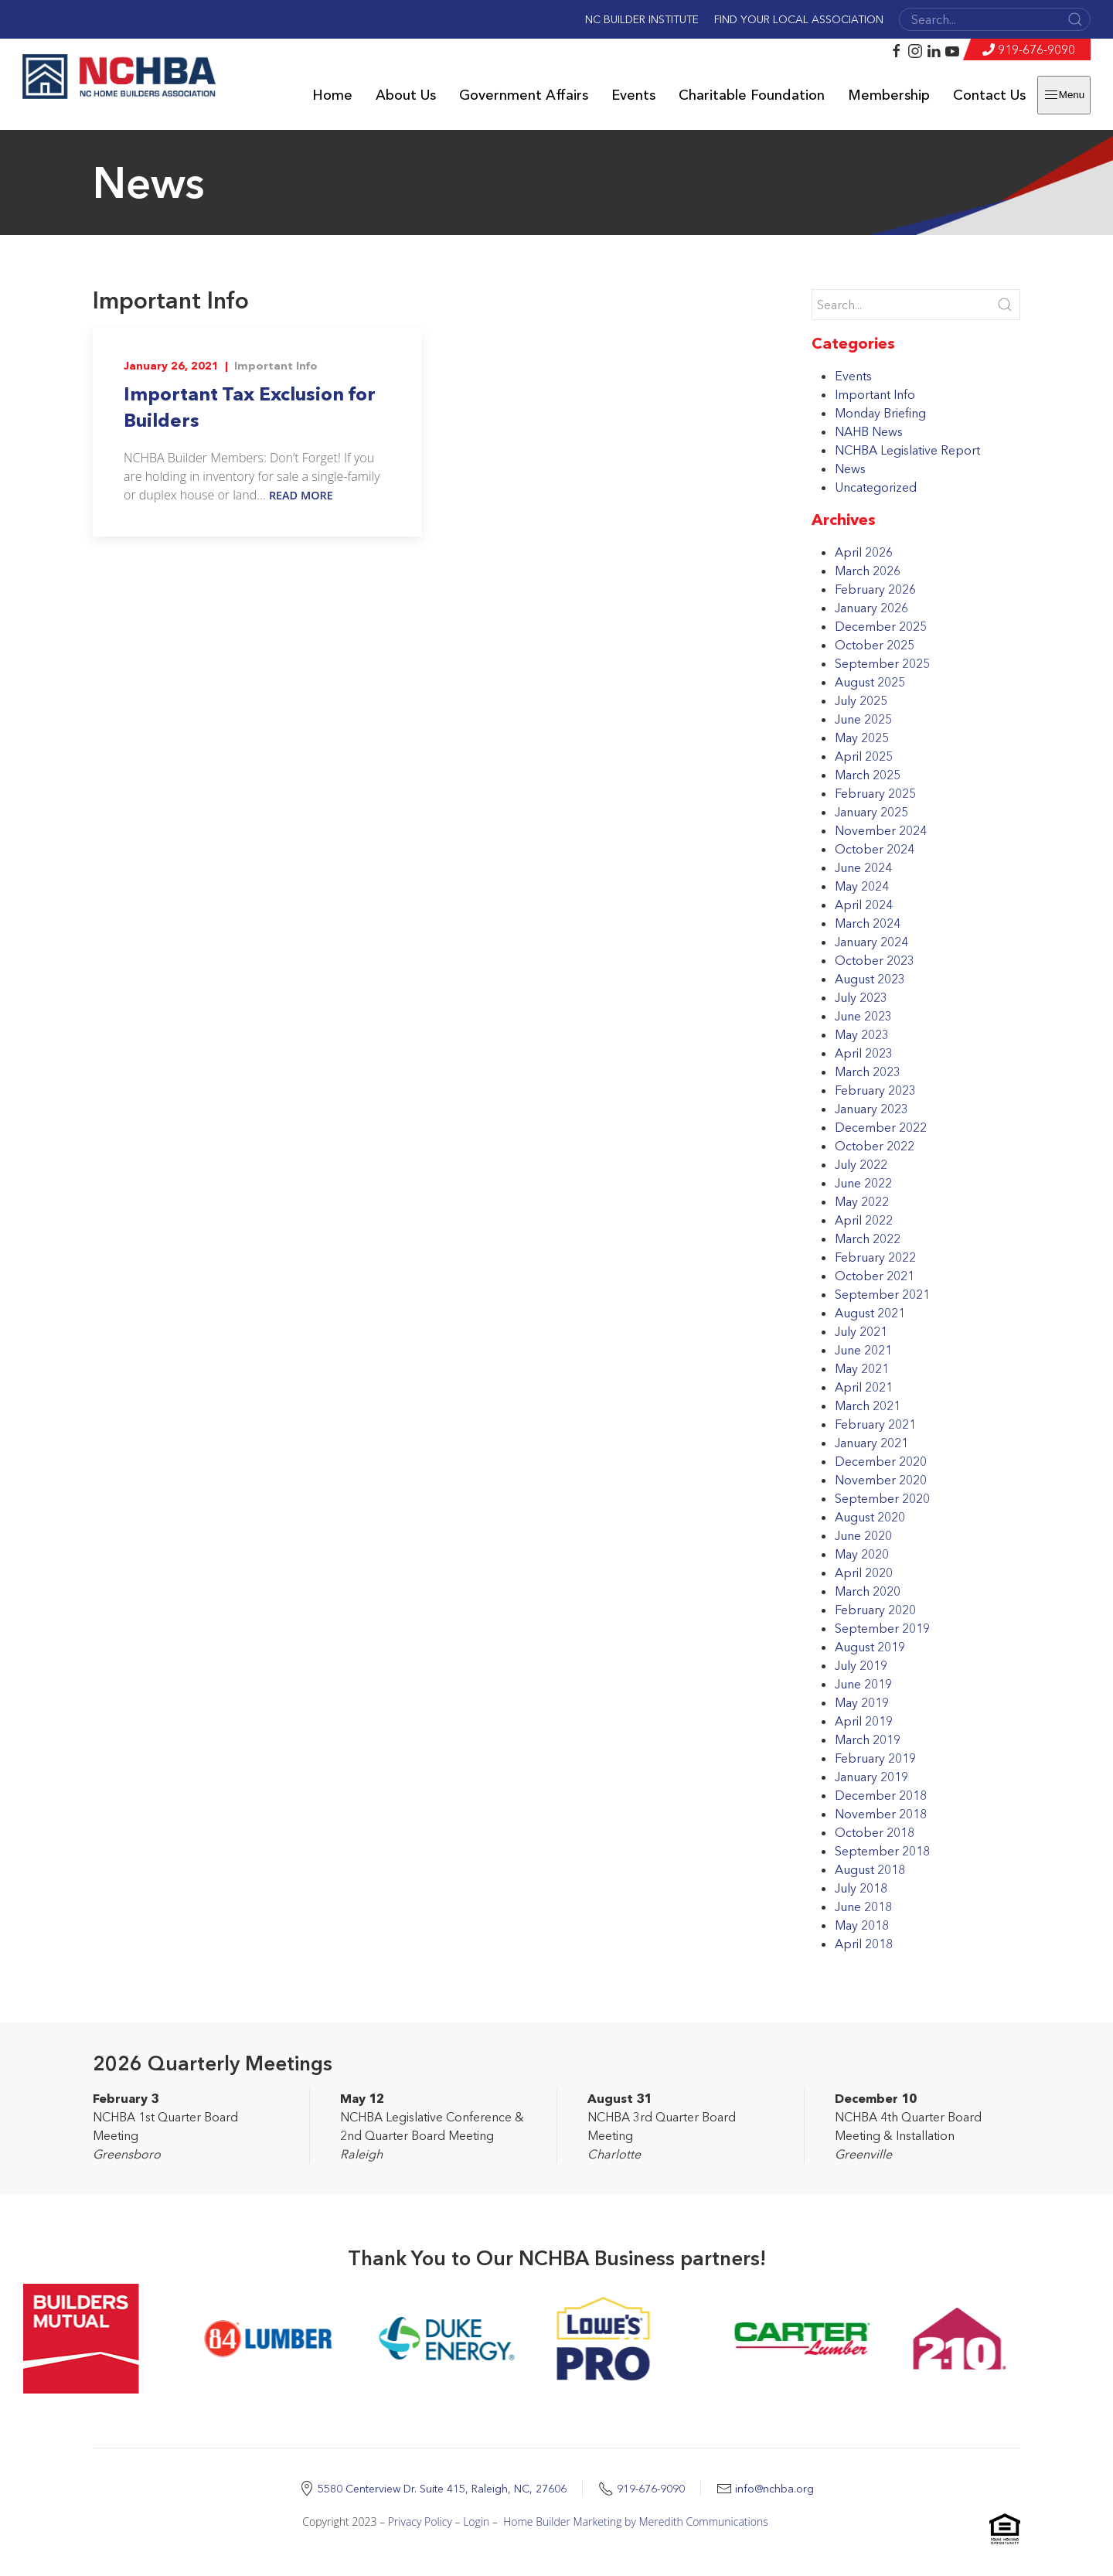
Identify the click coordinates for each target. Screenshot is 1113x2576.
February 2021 (875, 1424)
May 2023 (862, 1034)
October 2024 (874, 849)
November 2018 (881, 1813)
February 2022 (875, 1257)
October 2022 (874, 1145)
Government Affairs (523, 95)
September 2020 (882, 1498)
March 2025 (867, 774)
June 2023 (863, 1016)
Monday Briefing (880, 413)
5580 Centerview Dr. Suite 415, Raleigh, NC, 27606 (442, 2489)
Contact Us (989, 95)
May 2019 (862, 1702)
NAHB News (869, 431)
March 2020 (867, 1591)
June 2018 (863, 1906)
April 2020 (864, 1572)
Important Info (276, 366)
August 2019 (870, 1646)
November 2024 (881, 830)
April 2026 (864, 552)
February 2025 (875, 793)
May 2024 (862, 886)
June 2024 (863, 867)
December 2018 (881, 1795)
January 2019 (871, 1776)
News (850, 468)
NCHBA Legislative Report (907, 450)
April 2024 (864, 904)
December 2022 (881, 1127)
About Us (406, 95)
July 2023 (861, 997)
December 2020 (881, 1461)
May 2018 (862, 1925)
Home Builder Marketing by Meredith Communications (635, 2521)
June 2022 (863, 1183)
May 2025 (862, 737)
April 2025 (864, 756)
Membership (889, 95)
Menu (1063, 95)
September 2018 (882, 1851)
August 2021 (870, 1312)
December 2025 (881, 626)
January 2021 (871, 1442)
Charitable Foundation (752, 95)
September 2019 (882, 1628)
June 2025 (863, 719)
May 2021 (862, 1368)
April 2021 (864, 1387)
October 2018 (874, 1832)
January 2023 (871, 1108)
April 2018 (864, 1943)
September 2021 (882, 1294)
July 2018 (861, 1888)
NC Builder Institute (642, 19)
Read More (301, 495)
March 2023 (867, 1071)
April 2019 (864, 1721)
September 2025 (882, 663)
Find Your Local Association (798, 19)
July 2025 (861, 700)
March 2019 (867, 1739)
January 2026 (871, 607)
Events (633, 95)
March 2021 (867, 1405)
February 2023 (875, 1090)
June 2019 (863, 1684)
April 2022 (864, 1220)
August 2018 (870, 1869)
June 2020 (863, 1535)
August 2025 (870, 682)
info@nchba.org (774, 2489)
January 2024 (871, 941)
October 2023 (874, 960)
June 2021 (863, 1350)
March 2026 (867, 570)
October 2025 (874, 645)
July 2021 (861, 1331)
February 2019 (875, 1758)
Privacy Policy (420, 2521)
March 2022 (867, 1238)
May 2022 (862, 1201)
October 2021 (874, 1275)
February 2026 (875, 589)
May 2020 (862, 1554)
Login (476, 2521)
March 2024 (867, 923)
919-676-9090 (1036, 49)
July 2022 (861, 1164)
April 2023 (864, 1053)
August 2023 (870, 978)
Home (332, 95)
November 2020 (881, 1479)
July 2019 (861, 1665)
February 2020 (875, 1609)
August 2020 (870, 1517)
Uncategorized (876, 487)
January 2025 (871, 811)
